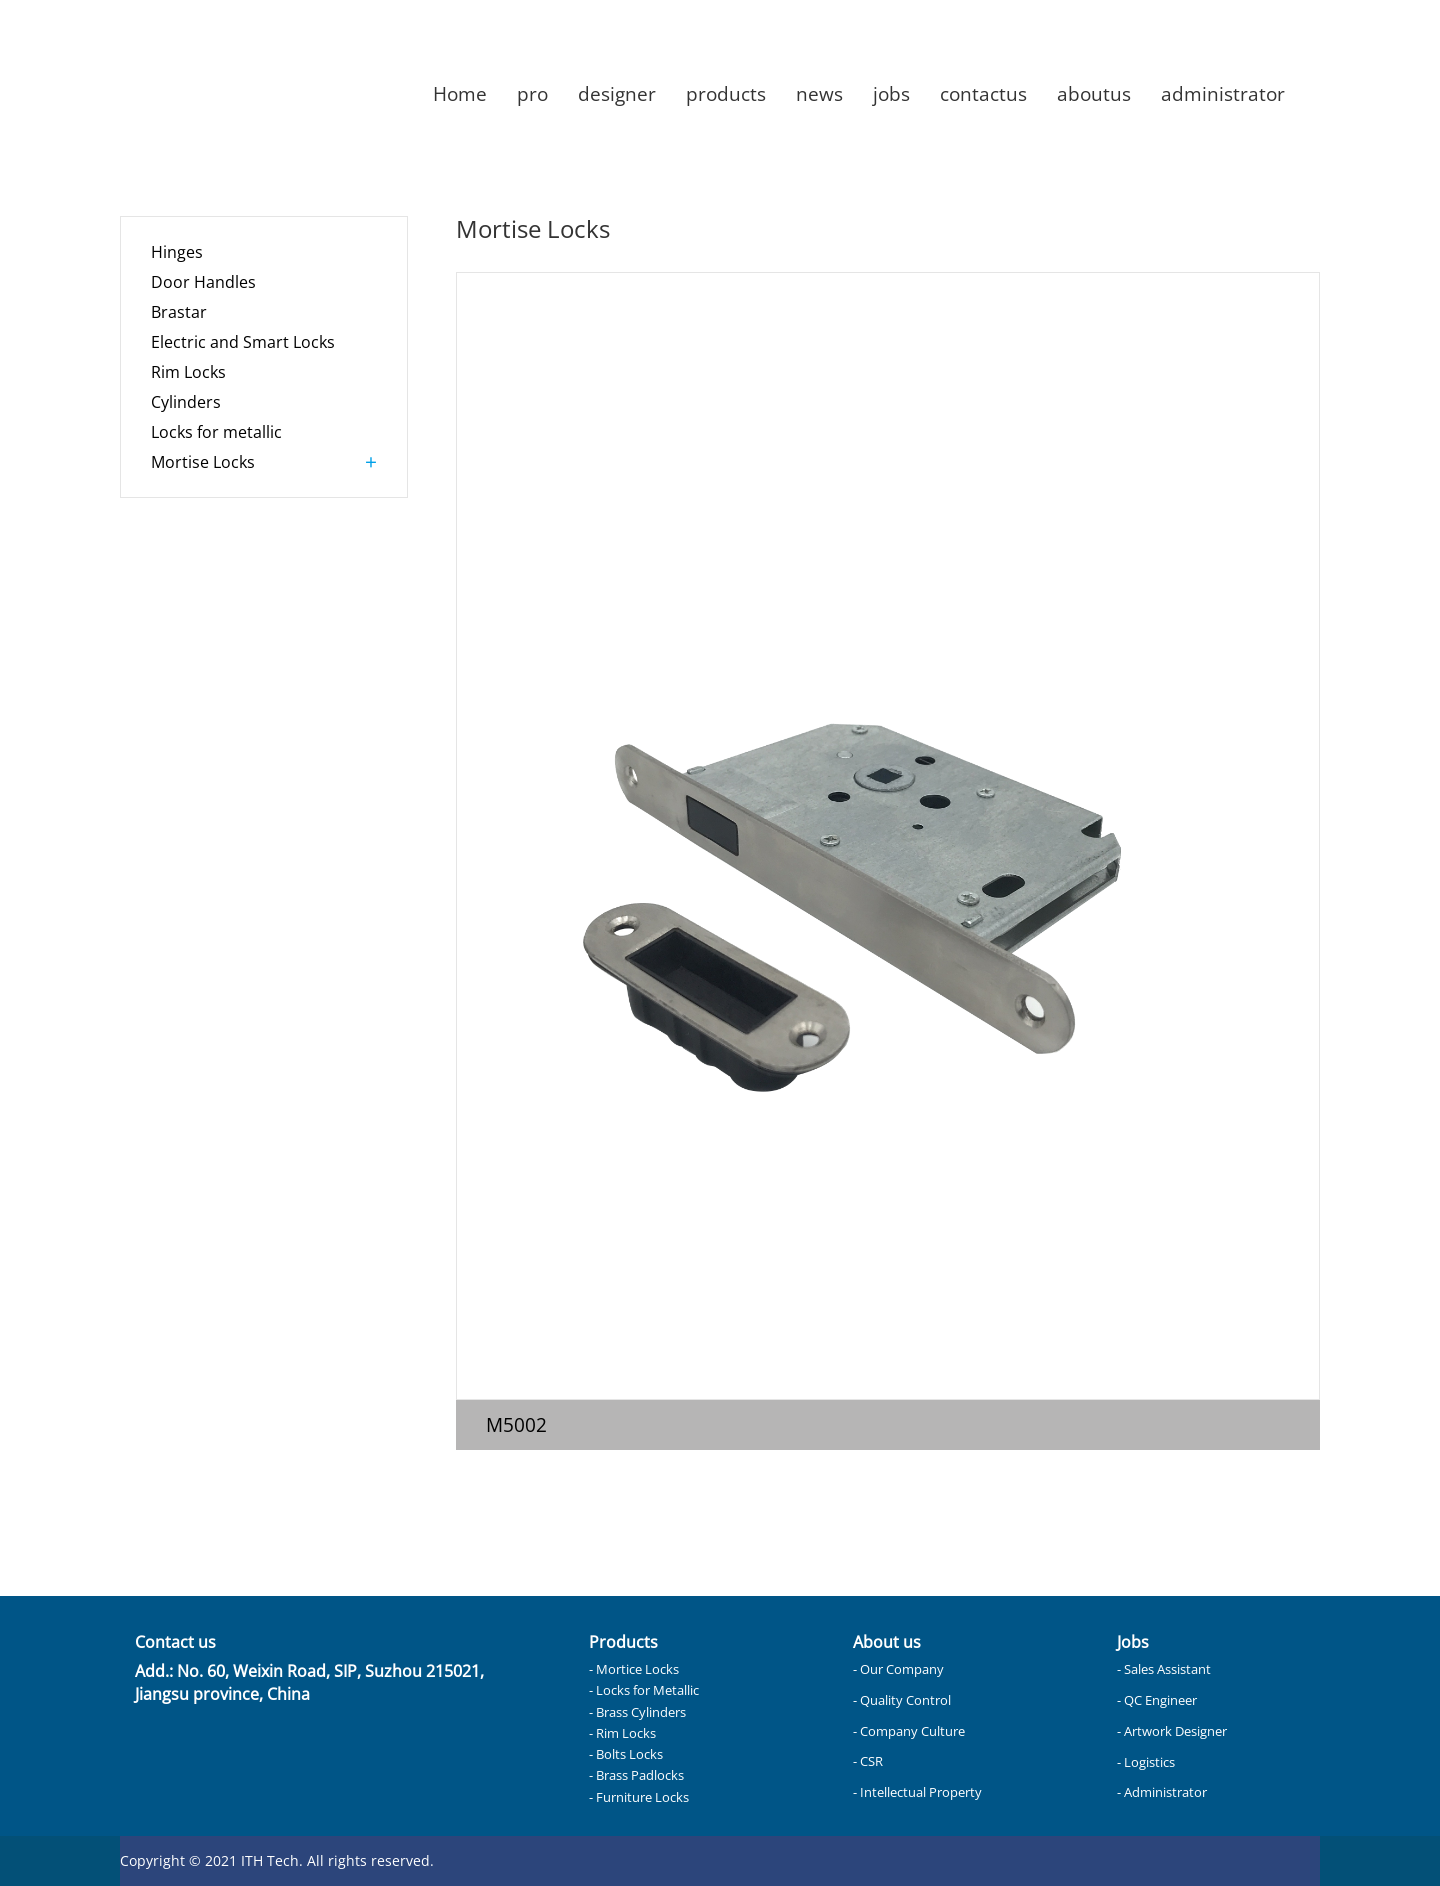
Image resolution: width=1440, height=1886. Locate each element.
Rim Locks (188, 372)
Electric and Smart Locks (243, 342)
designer (617, 93)
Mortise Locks (203, 462)
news (819, 93)
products (726, 93)
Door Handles (203, 282)
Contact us (175, 1642)
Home (460, 93)
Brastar (179, 312)
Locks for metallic (216, 432)
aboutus (1094, 93)
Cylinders (186, 402)
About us (887, 1642)
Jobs (1133, 1642)
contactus (983, 93)
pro (532, 93)
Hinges (177, 252)
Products (623, 1642)
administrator (1223, 93)
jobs (891, 93)
